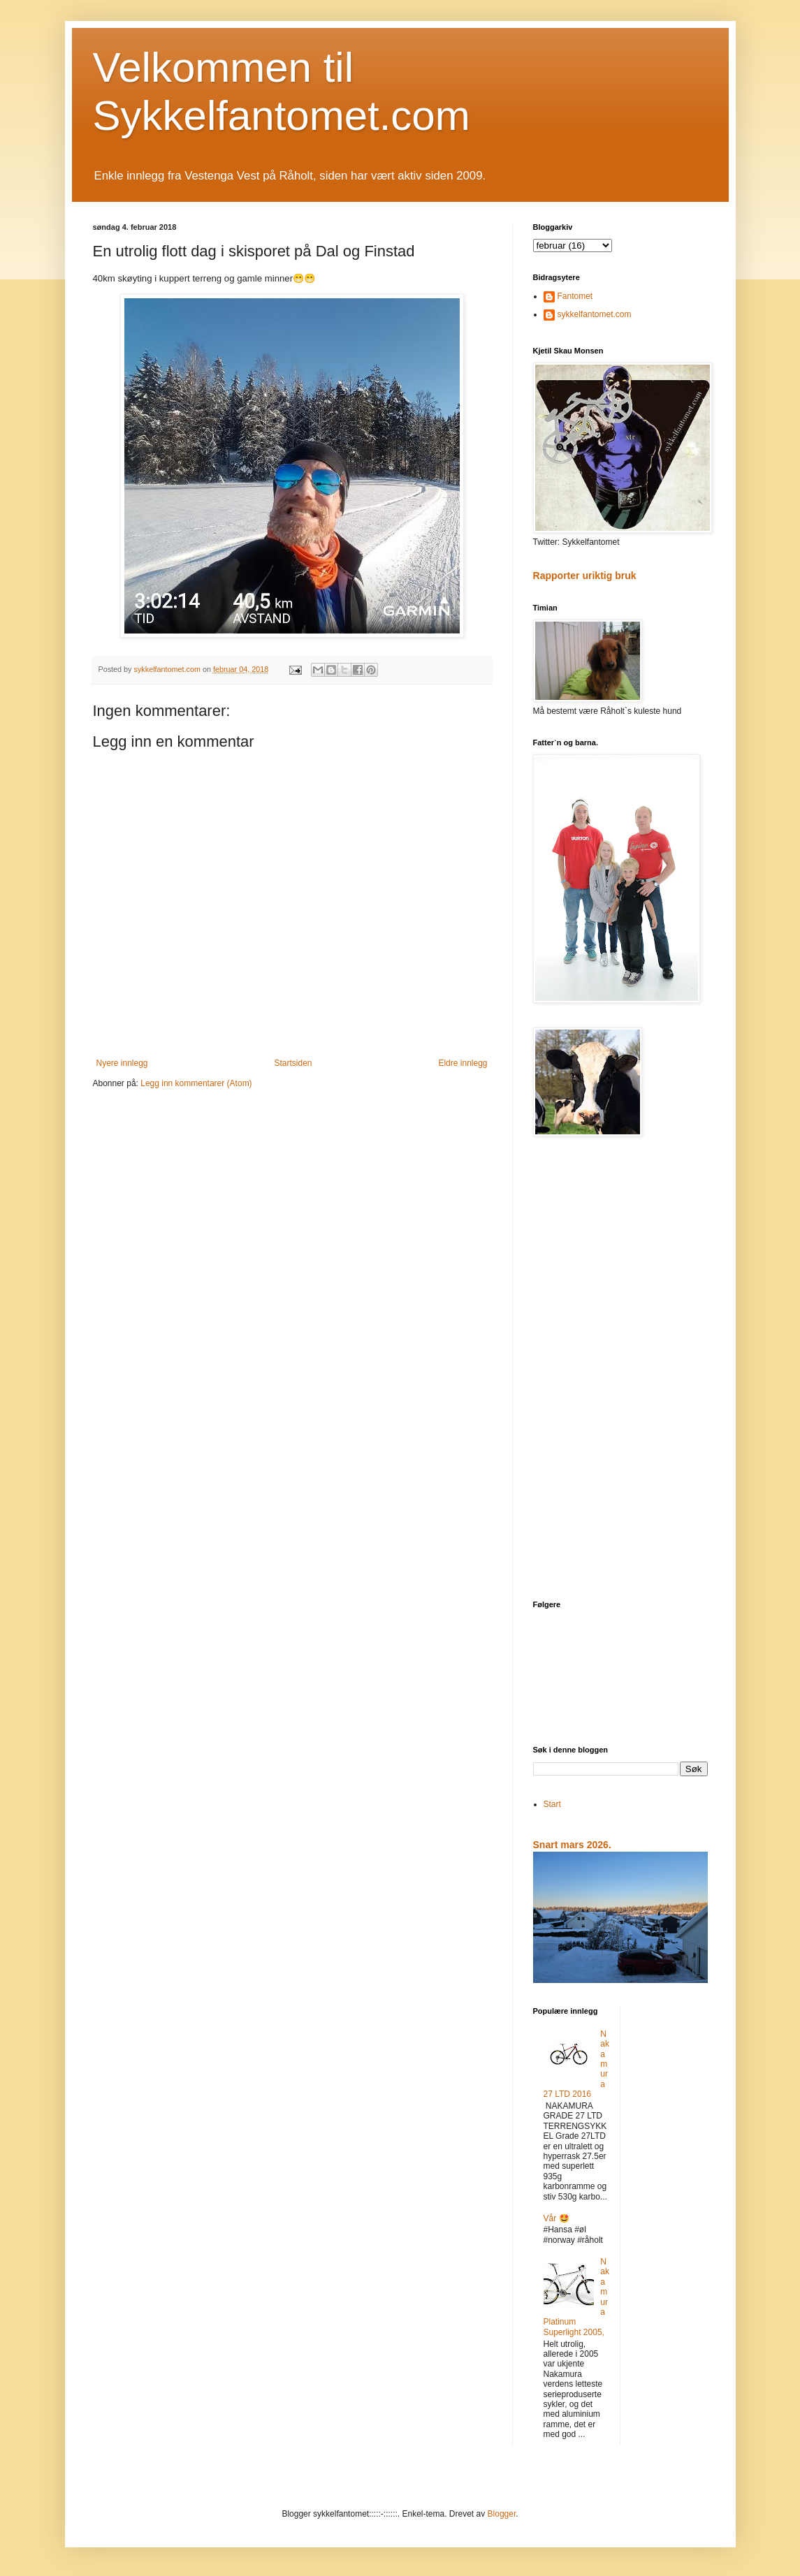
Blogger (502, 2514)
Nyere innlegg (122, 1063)
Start (552, 1804)
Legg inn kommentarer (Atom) (196, 1083)
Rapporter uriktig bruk (585, 575)
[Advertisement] (620, 1369)
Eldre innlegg (462, 1063)
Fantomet (575, 296)
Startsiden (293, 1063)
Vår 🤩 (556, 2218)
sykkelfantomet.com (595, 314)
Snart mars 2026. (572, 1844)
